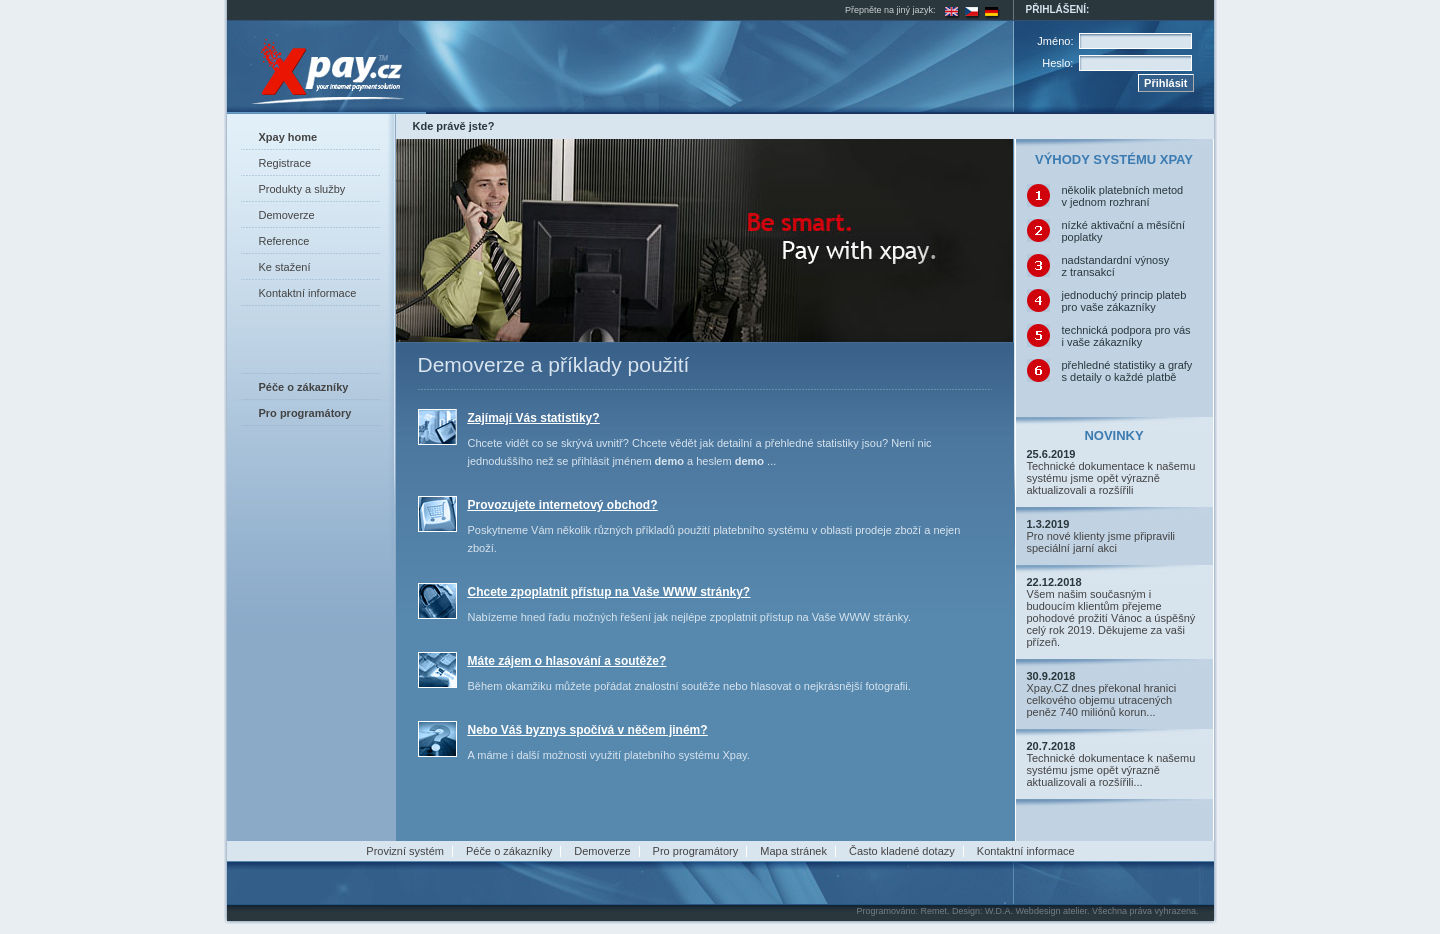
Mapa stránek (793, 851)
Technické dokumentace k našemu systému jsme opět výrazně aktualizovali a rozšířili (1111, 478)
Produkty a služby (302, 189)
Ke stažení (285, 267)
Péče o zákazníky (509, 851)
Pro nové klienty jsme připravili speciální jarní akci (1101, 542)
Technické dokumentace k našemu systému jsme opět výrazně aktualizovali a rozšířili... (1111, 770)
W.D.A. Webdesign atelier (1036, 911)
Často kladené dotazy (902, 851)
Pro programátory (696, 851)
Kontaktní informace (308, 293)
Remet (933, 911)
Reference (284, 241)
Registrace (285, 163)
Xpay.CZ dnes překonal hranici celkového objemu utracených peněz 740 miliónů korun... (1102, 700)
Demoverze (287, 215)
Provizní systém (405, 851)
